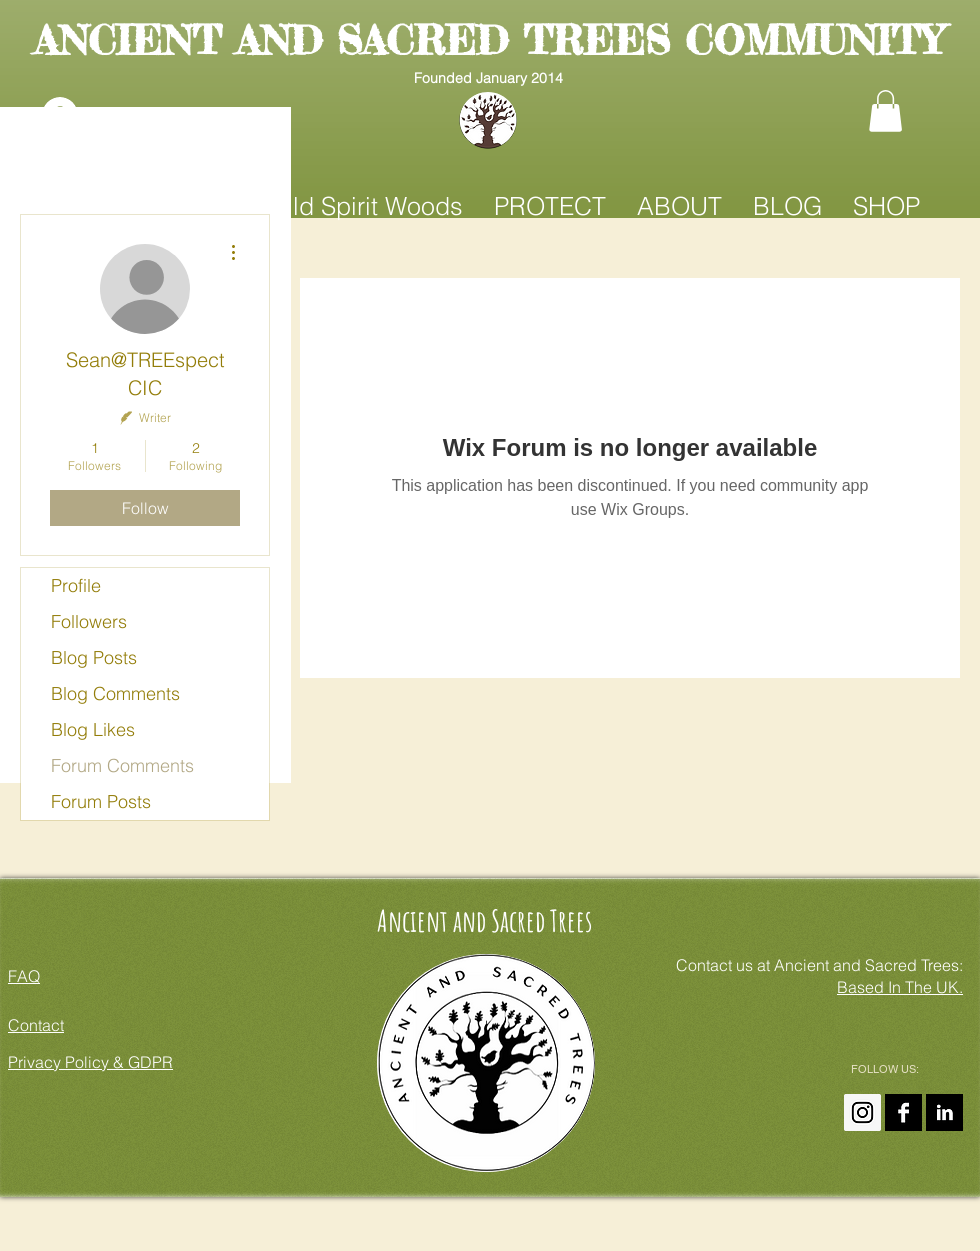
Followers (89, 621)
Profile (76, 585)
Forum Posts (101, 801)
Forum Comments (122, 765)
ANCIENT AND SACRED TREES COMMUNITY (488, 40)
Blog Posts (94, 657)
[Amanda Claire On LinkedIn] (944, 1112)
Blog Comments (115, 693)
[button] (885, 111)
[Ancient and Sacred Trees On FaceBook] (903, 1112)
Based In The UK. (900, 987)
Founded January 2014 (488, 78)
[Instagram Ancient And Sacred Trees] (862, 1112)
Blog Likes (93, 729)
